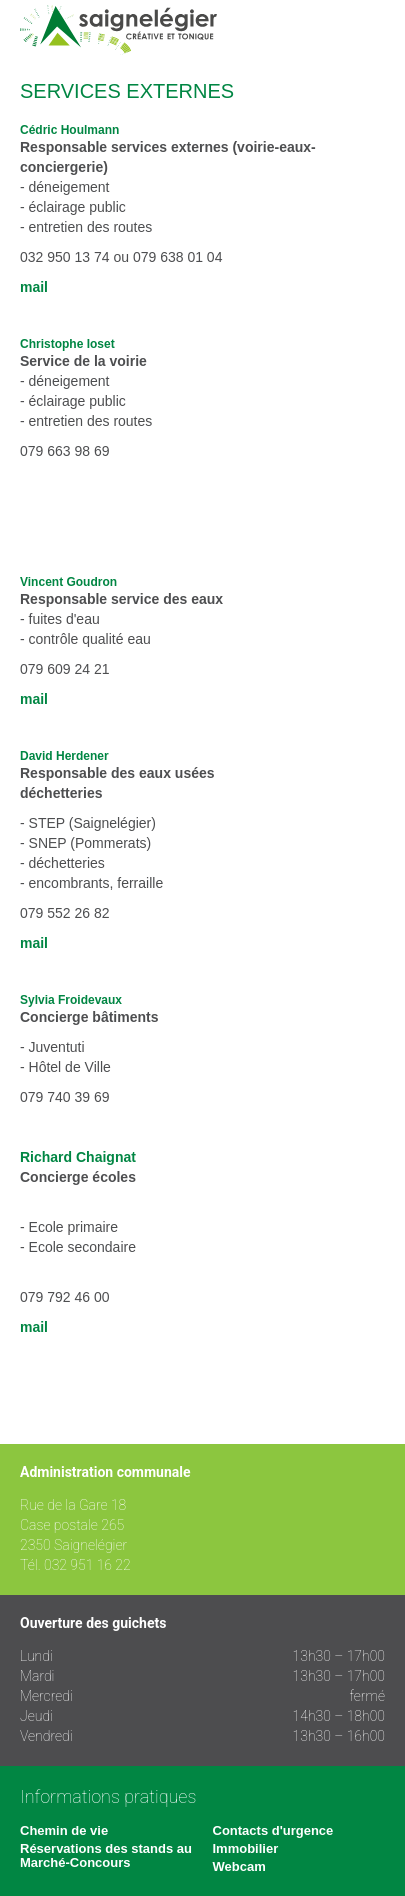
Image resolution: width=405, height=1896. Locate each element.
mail (34, 287)
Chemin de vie (64, 1830)
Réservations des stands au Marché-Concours (106, 1855)
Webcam (239, 1866)
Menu (370, 30)
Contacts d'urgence (273, 1830)
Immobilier (246, 1848)
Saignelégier (118, 30)
